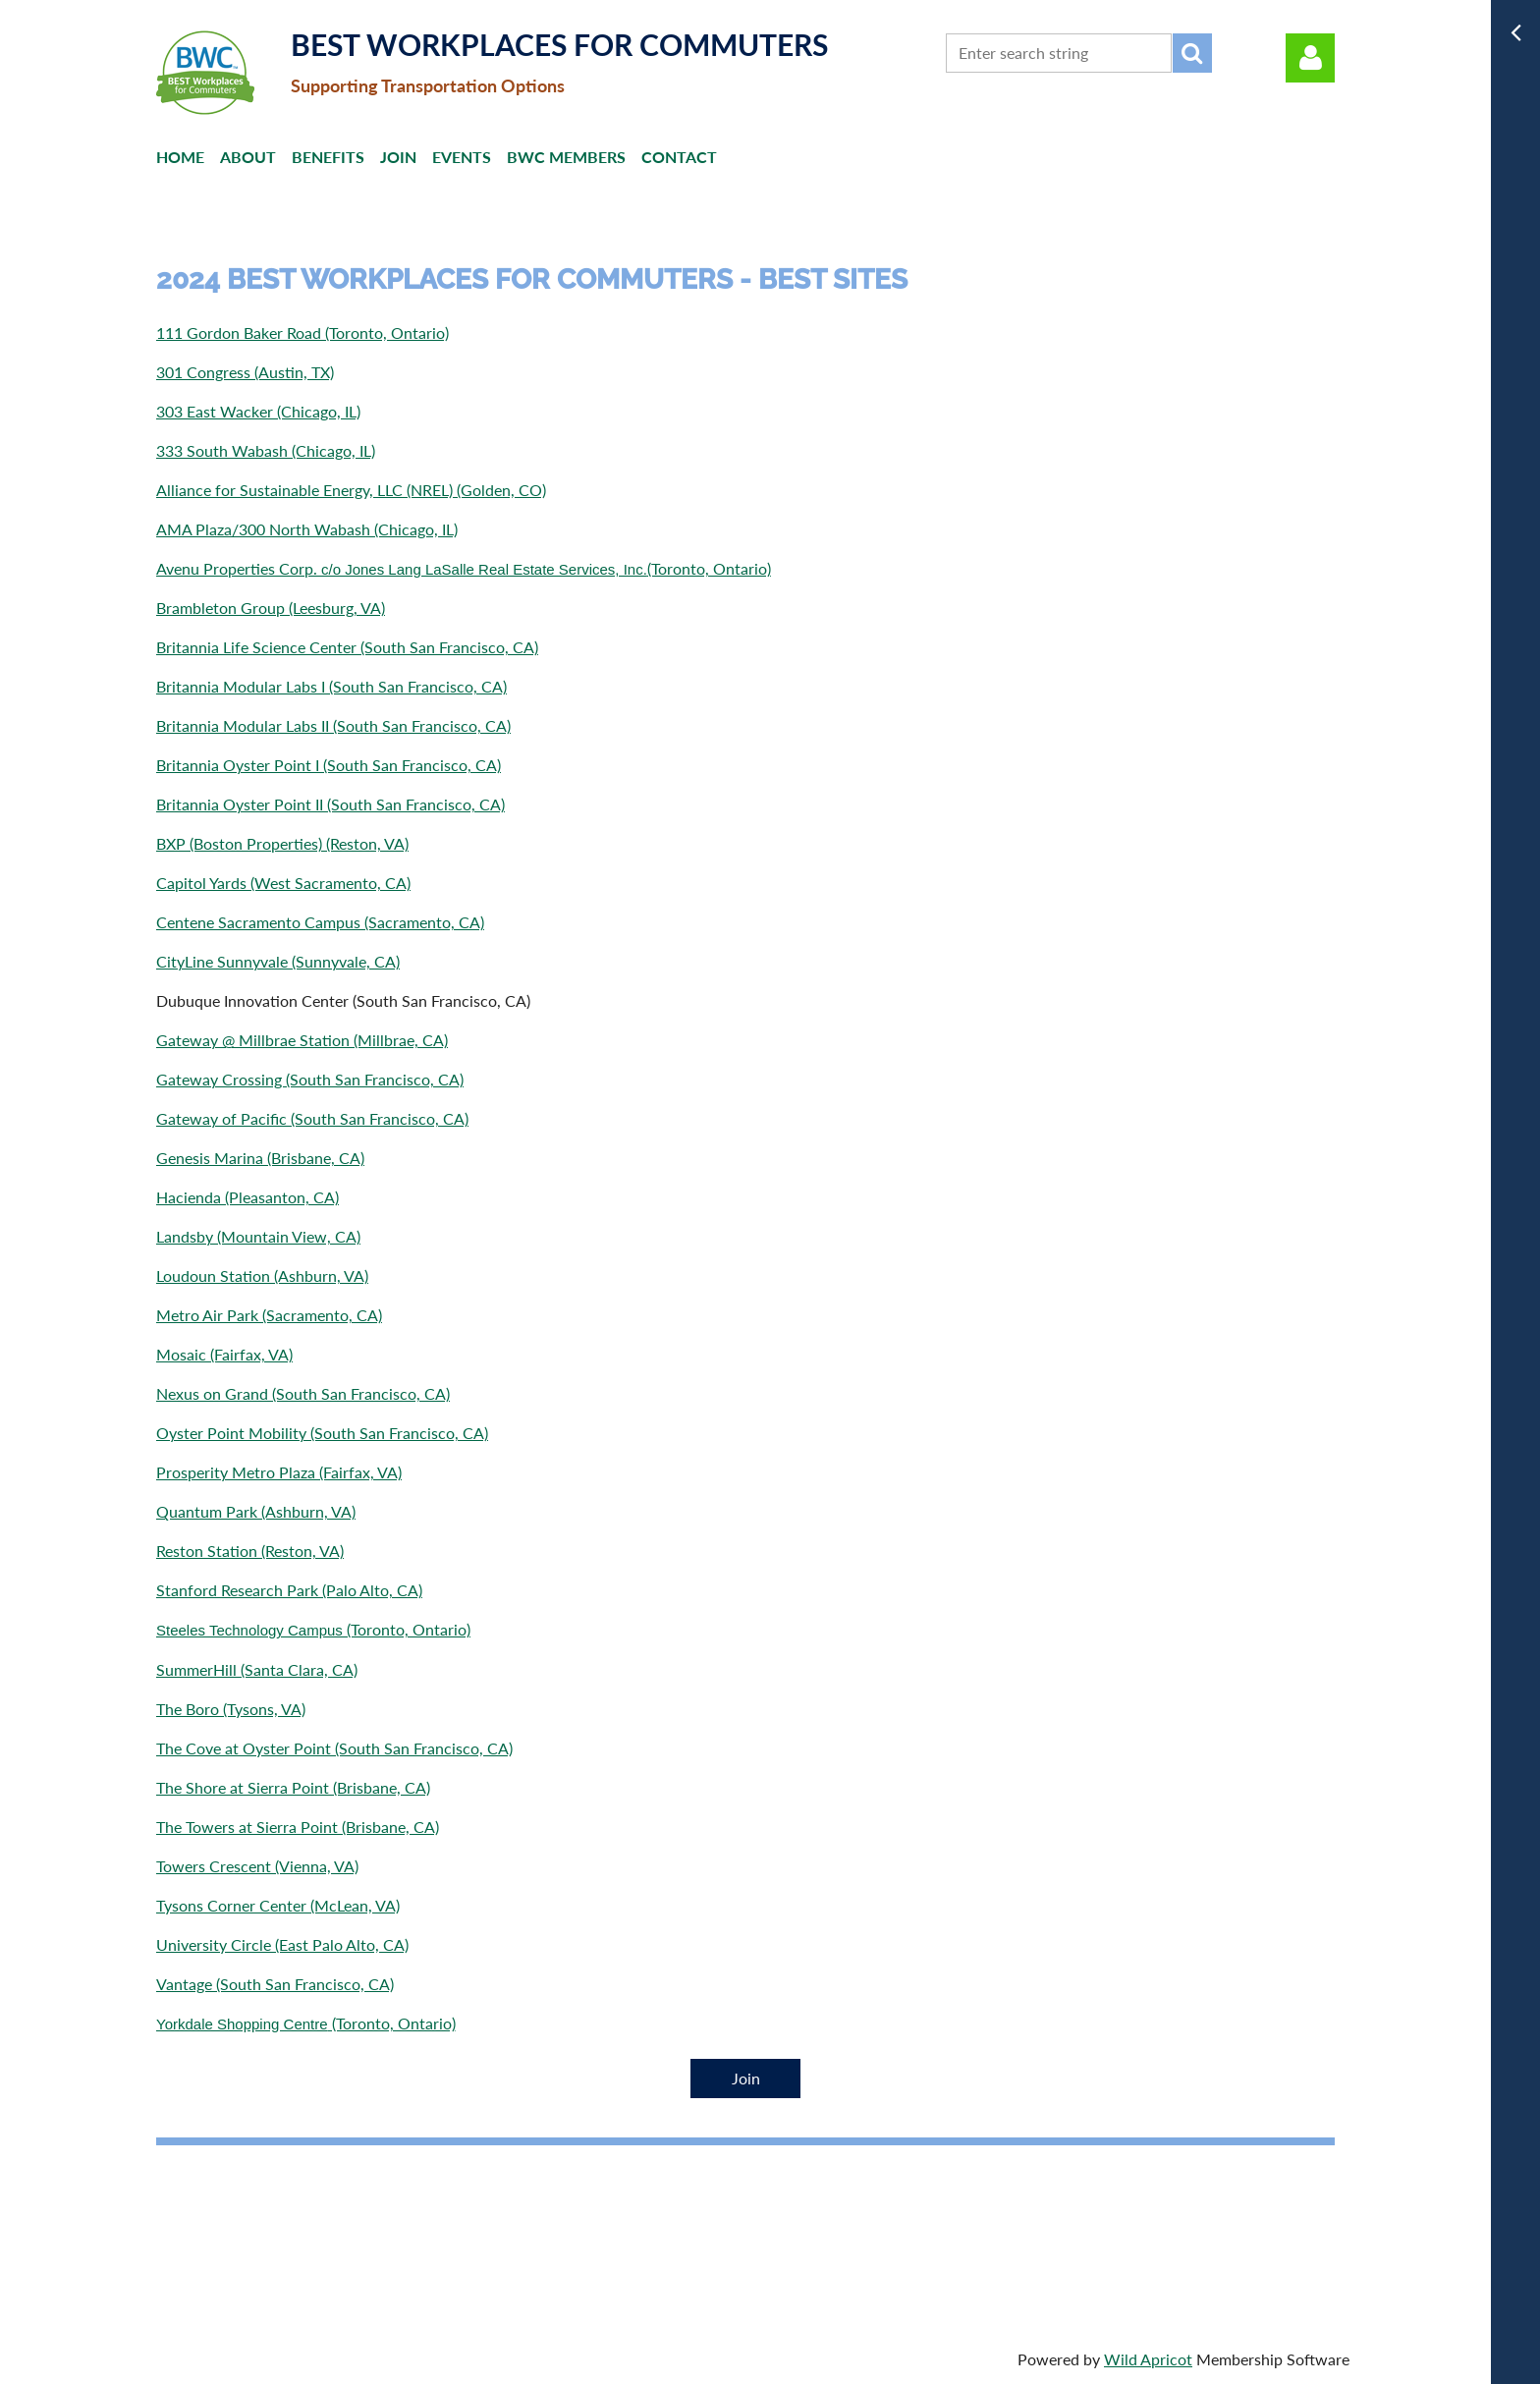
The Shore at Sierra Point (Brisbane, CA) (293, 1787)
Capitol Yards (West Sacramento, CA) (283, 882)
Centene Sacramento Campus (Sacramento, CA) (320, 922)
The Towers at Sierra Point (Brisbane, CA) (297, 1826)
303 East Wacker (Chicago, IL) (258, 411)
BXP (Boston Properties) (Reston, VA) (282, 843)
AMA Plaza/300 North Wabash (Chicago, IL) (307, 529)
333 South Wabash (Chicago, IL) (265, 450)
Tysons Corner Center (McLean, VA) (278, 1905)
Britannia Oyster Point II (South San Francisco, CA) (330, 804)
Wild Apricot (1148, 2359)
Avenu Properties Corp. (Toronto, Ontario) (463, 568)
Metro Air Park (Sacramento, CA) (269, 1314)
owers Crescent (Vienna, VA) (260, 1866)
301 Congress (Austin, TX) (245, 371)
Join (746, 2078)
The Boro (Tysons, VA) (230, 1708)
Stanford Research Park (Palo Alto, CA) (289, 1589)
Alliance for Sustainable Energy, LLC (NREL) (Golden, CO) (351, 489)
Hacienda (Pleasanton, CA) (247, 1197)
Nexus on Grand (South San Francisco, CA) (303, 1393)
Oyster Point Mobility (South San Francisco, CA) (322, 1432)
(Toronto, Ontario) (313, 1629)
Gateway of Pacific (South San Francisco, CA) (312, 1118)
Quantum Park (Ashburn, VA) (256, 1511)
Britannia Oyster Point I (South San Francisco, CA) (328, 764)
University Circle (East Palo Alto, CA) (282, 1944)
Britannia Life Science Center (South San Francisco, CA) (347, 647)
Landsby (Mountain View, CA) (258, 1236)
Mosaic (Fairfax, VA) (224, 1354)
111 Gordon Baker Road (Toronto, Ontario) (302, 332)
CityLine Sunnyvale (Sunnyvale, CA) (278, 961)
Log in (1310, 58)
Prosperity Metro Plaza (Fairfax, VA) (279, 1472)
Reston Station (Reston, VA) (250, 1550)
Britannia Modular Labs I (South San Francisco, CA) (331, 686)
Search (1192, 53)
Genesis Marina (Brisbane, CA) (260, 1157)
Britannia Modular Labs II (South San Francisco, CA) (333, 725)
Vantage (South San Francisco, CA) (275, 1983)
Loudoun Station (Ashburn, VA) (262, 1275)
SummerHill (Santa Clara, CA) (257, 1669)
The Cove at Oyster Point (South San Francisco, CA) (334, 1748)
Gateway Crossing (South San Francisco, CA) (310, 1079)
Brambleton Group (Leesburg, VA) (270, 607)
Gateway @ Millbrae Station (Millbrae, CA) (302, 1039)
